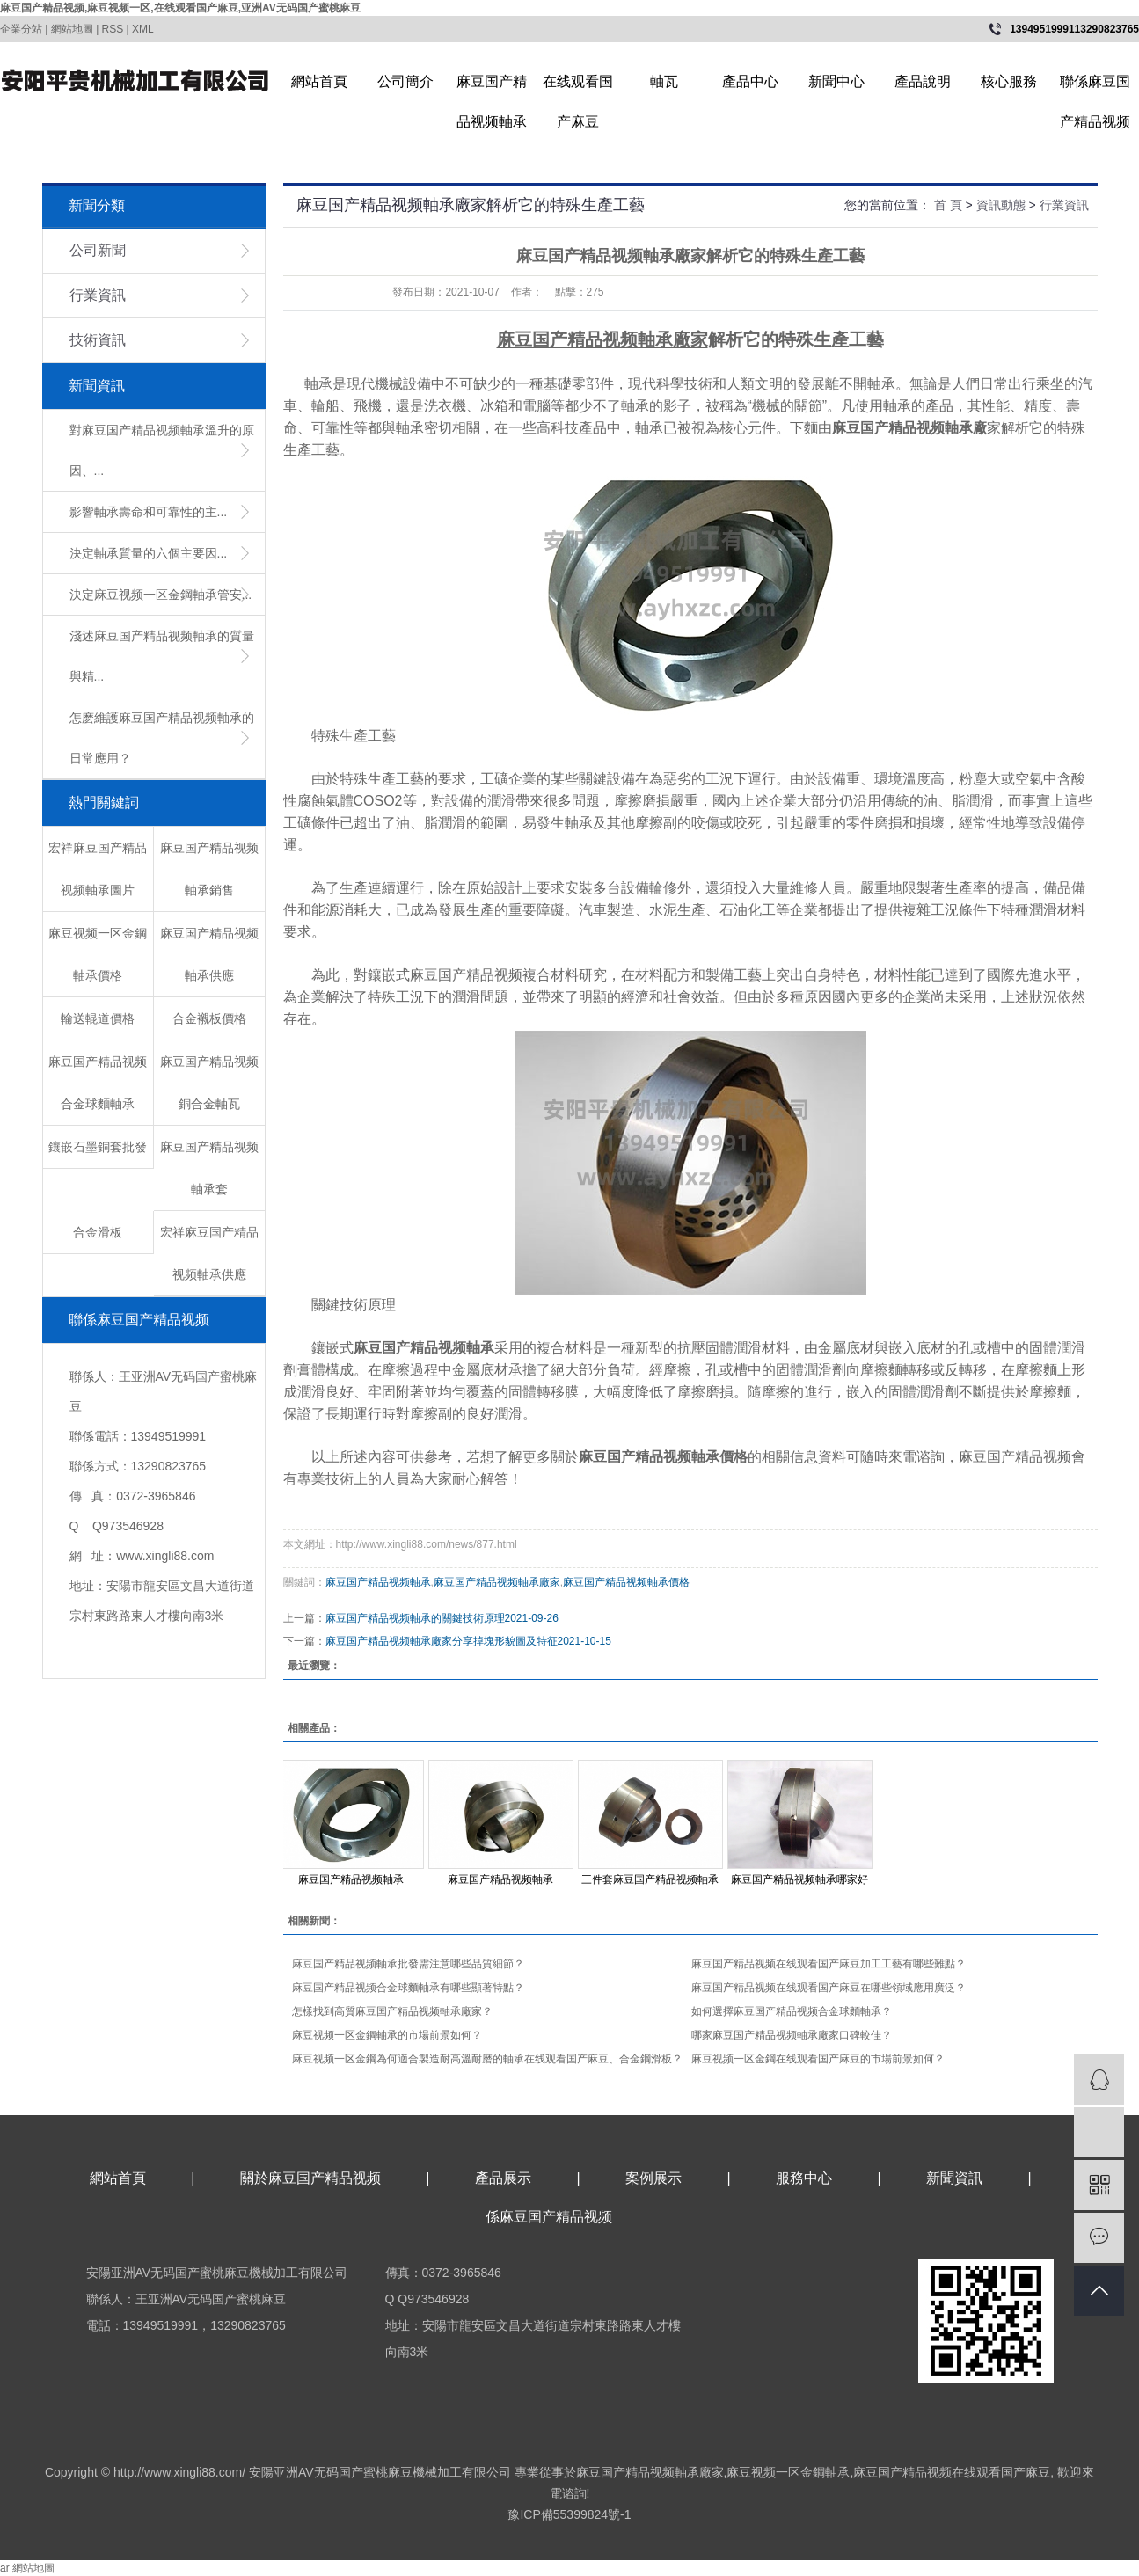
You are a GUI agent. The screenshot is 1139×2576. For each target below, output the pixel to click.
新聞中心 (836, 81)
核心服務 (1009, 81)
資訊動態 (1001, 205)
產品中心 (750, 81)
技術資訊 (97, 339)
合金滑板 (97, 1232)
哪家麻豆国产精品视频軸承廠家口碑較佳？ (791, 2035)
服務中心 (804, 2178)
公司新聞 (97, 250)
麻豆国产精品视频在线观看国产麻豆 (951, 2472)
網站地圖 (72, 29)
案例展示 (653, 2178)
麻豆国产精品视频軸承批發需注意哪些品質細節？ (408, 1964)
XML (143, 29)
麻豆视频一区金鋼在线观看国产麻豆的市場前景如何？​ (818, 2059)
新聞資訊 (956, 2178)
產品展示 (503, 2178)
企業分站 (21, 29)
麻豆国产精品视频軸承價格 (626, 1582)
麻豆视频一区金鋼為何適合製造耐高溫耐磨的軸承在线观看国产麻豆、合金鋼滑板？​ (487, 2059)
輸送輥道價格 (98, 1018)
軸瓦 (664, 81)
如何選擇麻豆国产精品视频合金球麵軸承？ (791, 2011)
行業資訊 (97, 295)
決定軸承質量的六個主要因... (148, 553)
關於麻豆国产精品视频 (310, 2178)
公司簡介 (405, 81)
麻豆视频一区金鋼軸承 (788, 2472)
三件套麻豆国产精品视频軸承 (650, 1879)
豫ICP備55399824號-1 (569, 2514)
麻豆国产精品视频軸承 (491, 88)
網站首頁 (319, 81)
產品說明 (922, 81)
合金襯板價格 (209, 1018)
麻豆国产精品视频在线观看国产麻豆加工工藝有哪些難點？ (828, 1964)
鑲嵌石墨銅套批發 (97, 1147)
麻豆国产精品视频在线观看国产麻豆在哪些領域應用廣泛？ (828, 1987)
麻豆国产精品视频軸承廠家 (497, 1582)
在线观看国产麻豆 (578, 88)
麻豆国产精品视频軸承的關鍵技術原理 (415, 1618)
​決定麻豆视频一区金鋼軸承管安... (160, 594)
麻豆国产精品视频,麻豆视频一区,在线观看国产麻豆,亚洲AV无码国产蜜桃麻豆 (180, 8)
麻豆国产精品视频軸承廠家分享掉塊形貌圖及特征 (441, 1641)
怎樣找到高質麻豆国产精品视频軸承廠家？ (392, 2011)
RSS (113, 29)
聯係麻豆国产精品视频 (1095, 88)
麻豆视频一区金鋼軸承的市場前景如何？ (387, 2035)
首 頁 (948, 205)
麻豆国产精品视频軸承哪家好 (799, 1879)
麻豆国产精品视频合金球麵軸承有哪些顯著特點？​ (408, 1987)
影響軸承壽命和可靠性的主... (148, 512)
